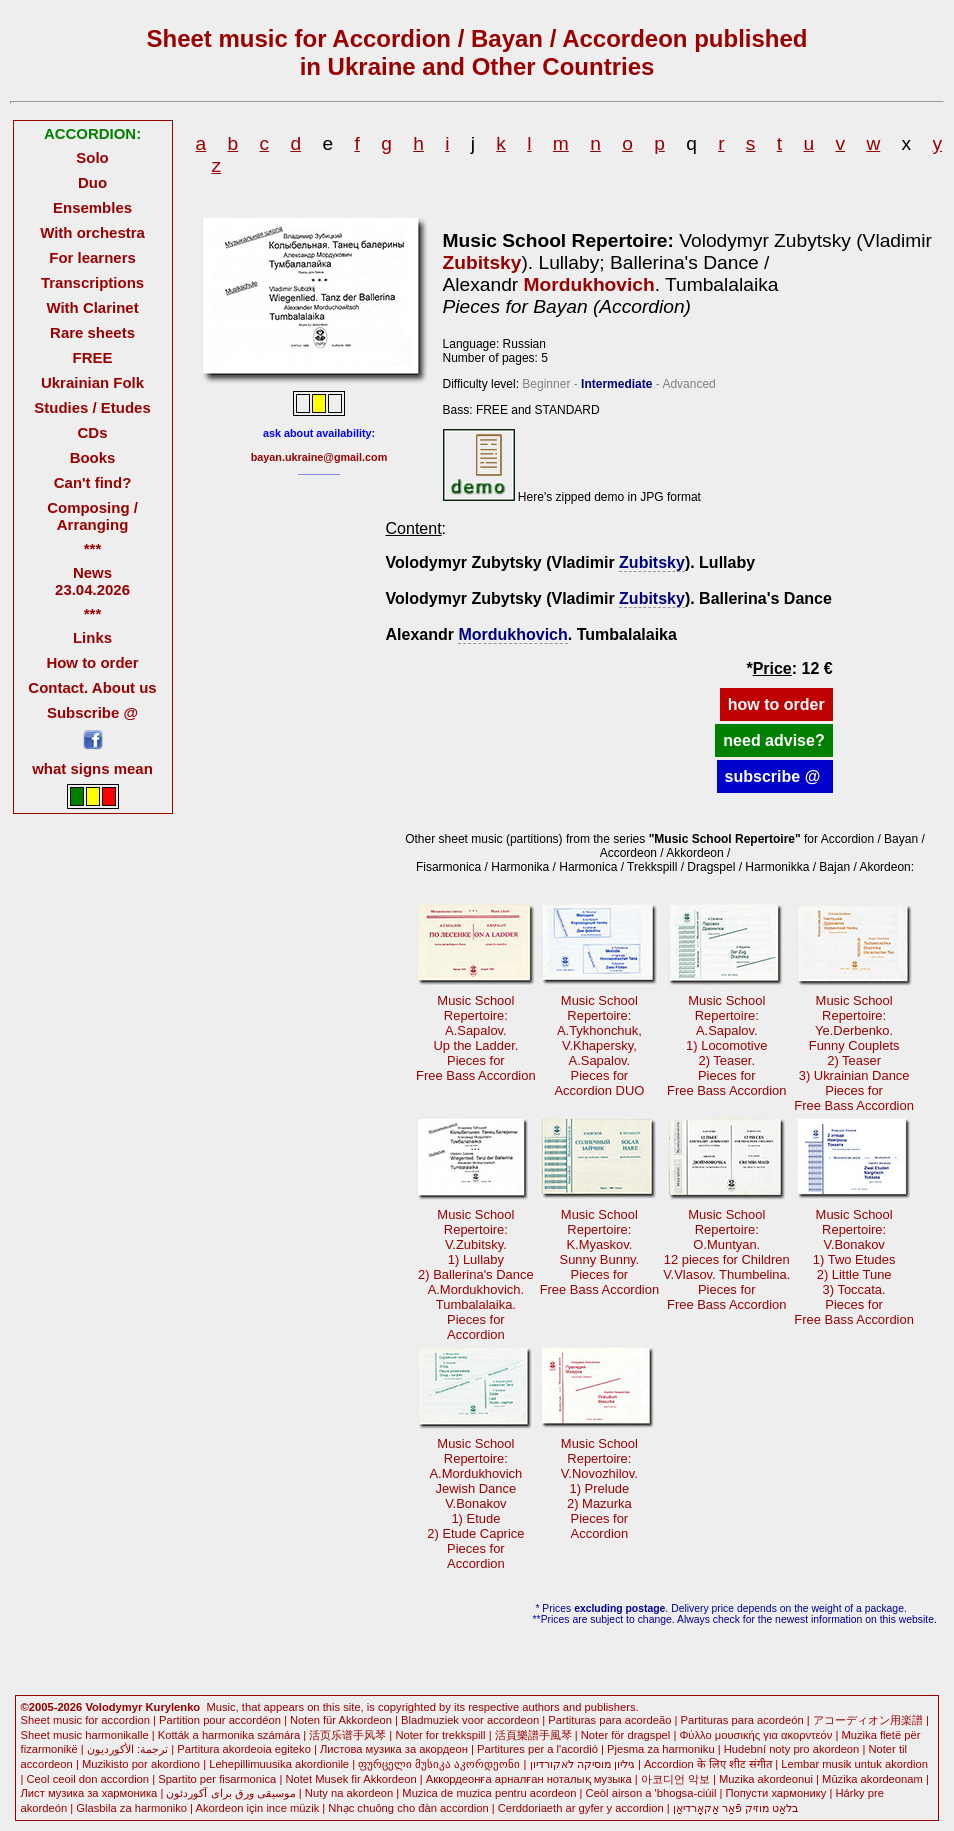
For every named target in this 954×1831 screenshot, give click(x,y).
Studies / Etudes (92, 407)
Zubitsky (482, 262)
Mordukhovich (589, 284)
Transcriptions (92, 282)
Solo (92, 157)
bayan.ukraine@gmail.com (319, 457)
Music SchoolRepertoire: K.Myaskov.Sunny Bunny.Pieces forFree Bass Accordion (600, 1252)
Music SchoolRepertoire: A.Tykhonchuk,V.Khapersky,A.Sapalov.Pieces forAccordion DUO (599, 1045)
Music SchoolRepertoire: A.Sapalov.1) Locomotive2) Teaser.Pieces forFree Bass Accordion (727, 1045)
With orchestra (92, 232)
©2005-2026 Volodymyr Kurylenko (111, 1707)
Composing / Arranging (92, 516)
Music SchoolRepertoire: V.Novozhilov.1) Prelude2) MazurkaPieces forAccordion (599, 1488)
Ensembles (92, 207)
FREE (93, 357)
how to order (776, 704)
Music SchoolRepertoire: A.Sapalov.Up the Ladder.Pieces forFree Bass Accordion (476, 1038)
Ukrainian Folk (92, 382)
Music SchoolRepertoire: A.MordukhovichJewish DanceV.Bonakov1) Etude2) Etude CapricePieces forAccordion (475, 1503)
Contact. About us (92, 687)
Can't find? (93, 482)
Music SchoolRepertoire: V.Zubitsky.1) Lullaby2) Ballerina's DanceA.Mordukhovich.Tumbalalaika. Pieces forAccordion (476, 1274)
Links (92, 637)
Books (93, 457)
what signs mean (92, 768)
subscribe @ (775, 776)
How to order (92, 662)
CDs (93, 432)
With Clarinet (92, 307)
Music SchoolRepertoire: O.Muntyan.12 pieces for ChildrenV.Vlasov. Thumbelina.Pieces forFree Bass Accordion (726, 1259)
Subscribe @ (92, 712)
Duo (92, 182)
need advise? (773, 740)
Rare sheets (92, 332)
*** (92, 548)
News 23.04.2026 (92, 581)
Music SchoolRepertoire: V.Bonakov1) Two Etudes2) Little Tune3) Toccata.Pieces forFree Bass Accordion (854, 1267)
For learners (92, 257)
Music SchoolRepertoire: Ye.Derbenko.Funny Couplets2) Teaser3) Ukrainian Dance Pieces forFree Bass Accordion (854, 1053)
